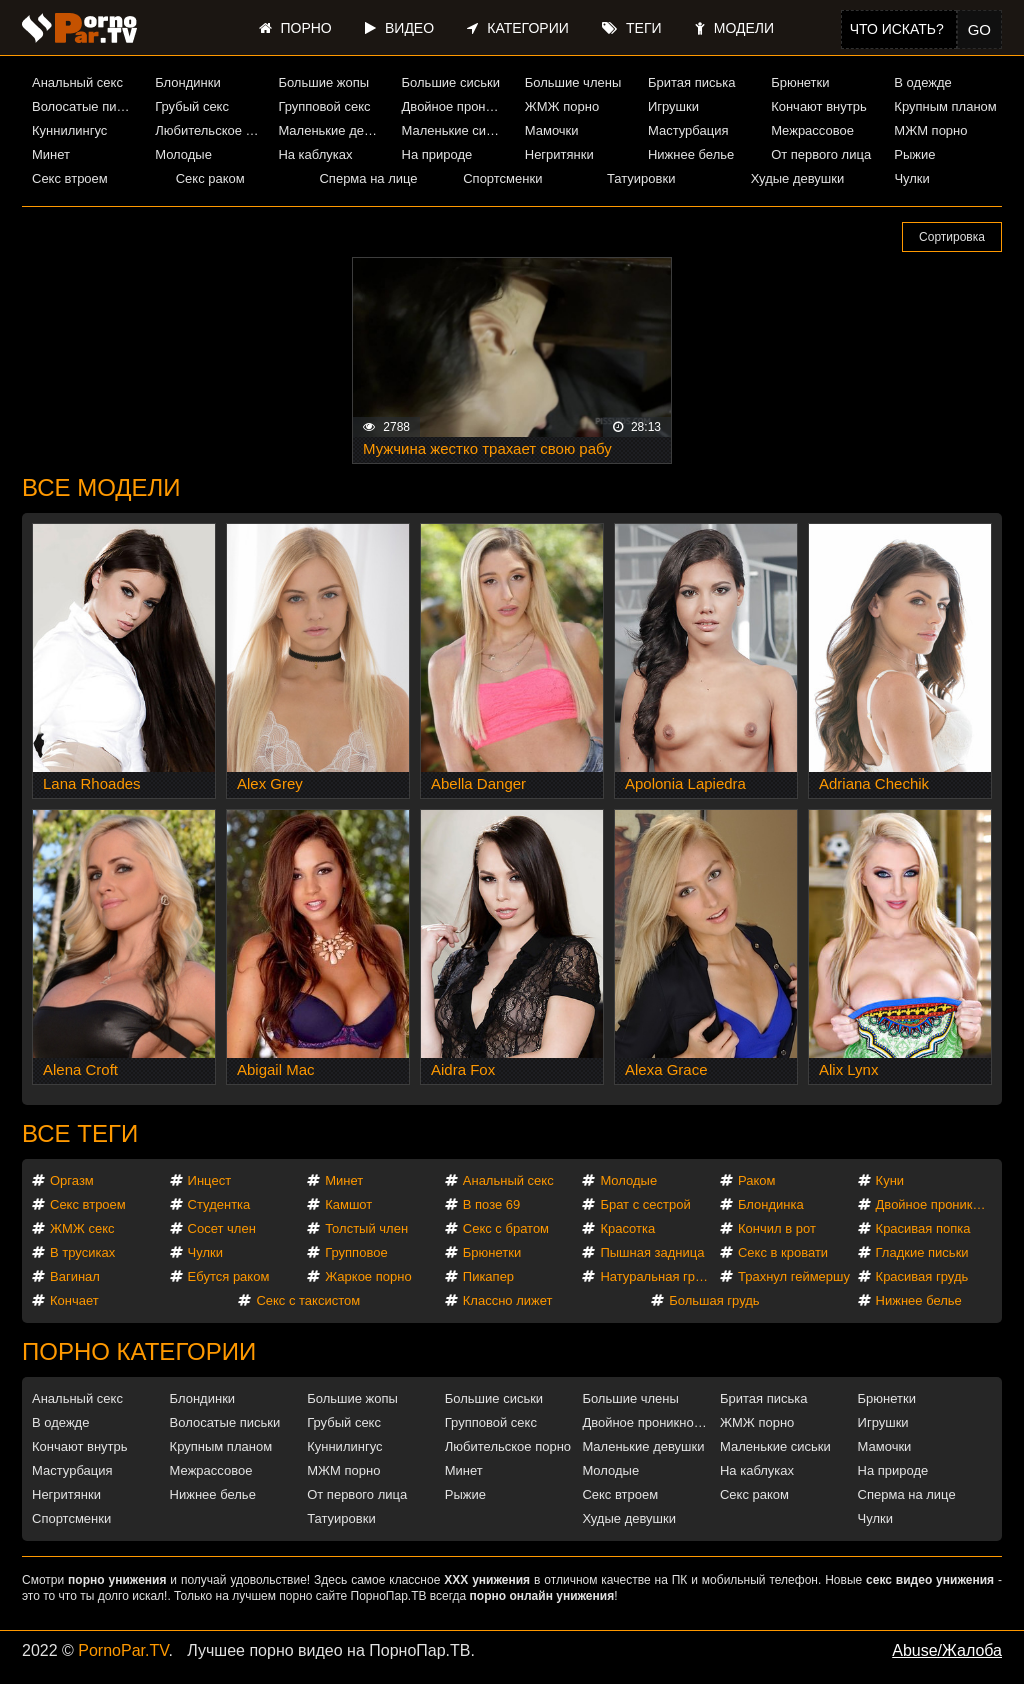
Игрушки (673, 106)
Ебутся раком (229, 1276)
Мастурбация (688, 130)
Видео (399, 28)
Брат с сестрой (645, 1204)
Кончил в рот (777, 1228)
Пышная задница (652, 1252)
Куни (890, 1180)
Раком (756, 1180)
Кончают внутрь (819, 106)
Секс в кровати (783, 1252)
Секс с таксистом (308, 1300)
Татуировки (641, 178)
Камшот (348, 1204)
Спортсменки (502, 178)
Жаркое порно (368, 1276)
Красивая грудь (922, 1276)
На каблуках (315, 154)
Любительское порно (209, 130)
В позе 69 (492, 1204)
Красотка (627, 1228)
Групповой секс (324, 106)
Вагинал (75, 1276)
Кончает (74, 1300)
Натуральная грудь (657, 1276)
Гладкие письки (922, 1252)
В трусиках (82, 1252)
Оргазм (72, 1180)
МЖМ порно (930, 130)
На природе (437, 154)
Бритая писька (692, 82)
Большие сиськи (451, 82)
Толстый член (366, 1228)
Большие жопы (323, 82)
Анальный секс (77, 82)
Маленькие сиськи (456, 130)
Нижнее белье (691, 154)
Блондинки (188, 82)
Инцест (210, 1180)
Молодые (183, 154)
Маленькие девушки (332, 130)
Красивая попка (923, 1228)
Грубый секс (192, 106)
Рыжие (914, 154)
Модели (734, 28)
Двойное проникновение (456, 106)
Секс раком (210, 178)
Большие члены (573, 82)
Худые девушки (798, 178)
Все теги (80, 1133)
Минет (51, 154)
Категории (517, 28)
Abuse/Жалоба (947, 1650)
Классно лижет (508, 1300)
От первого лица (821, 154)
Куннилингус (69, 130)
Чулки (911, 178)
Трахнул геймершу (794, 1276)
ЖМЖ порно (562, 106)
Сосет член (222, 1228)
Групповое (356, 1252)
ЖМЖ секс (82, 1228)
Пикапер (488, 1276)
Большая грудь (714, 1300)
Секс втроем (70, 178)
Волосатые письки (86, 106)
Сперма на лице (368, 178)
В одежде (922, 82)
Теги (631, 28)
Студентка (219, 1204)
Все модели (101, 487)
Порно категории (139, 1351)
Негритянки (559, 154)
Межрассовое (812, 130)
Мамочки (552, 130)
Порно (295, 28)
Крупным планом (945, 106)
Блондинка (771, 1204)
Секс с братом (506, 1228)
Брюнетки (800, 82)
